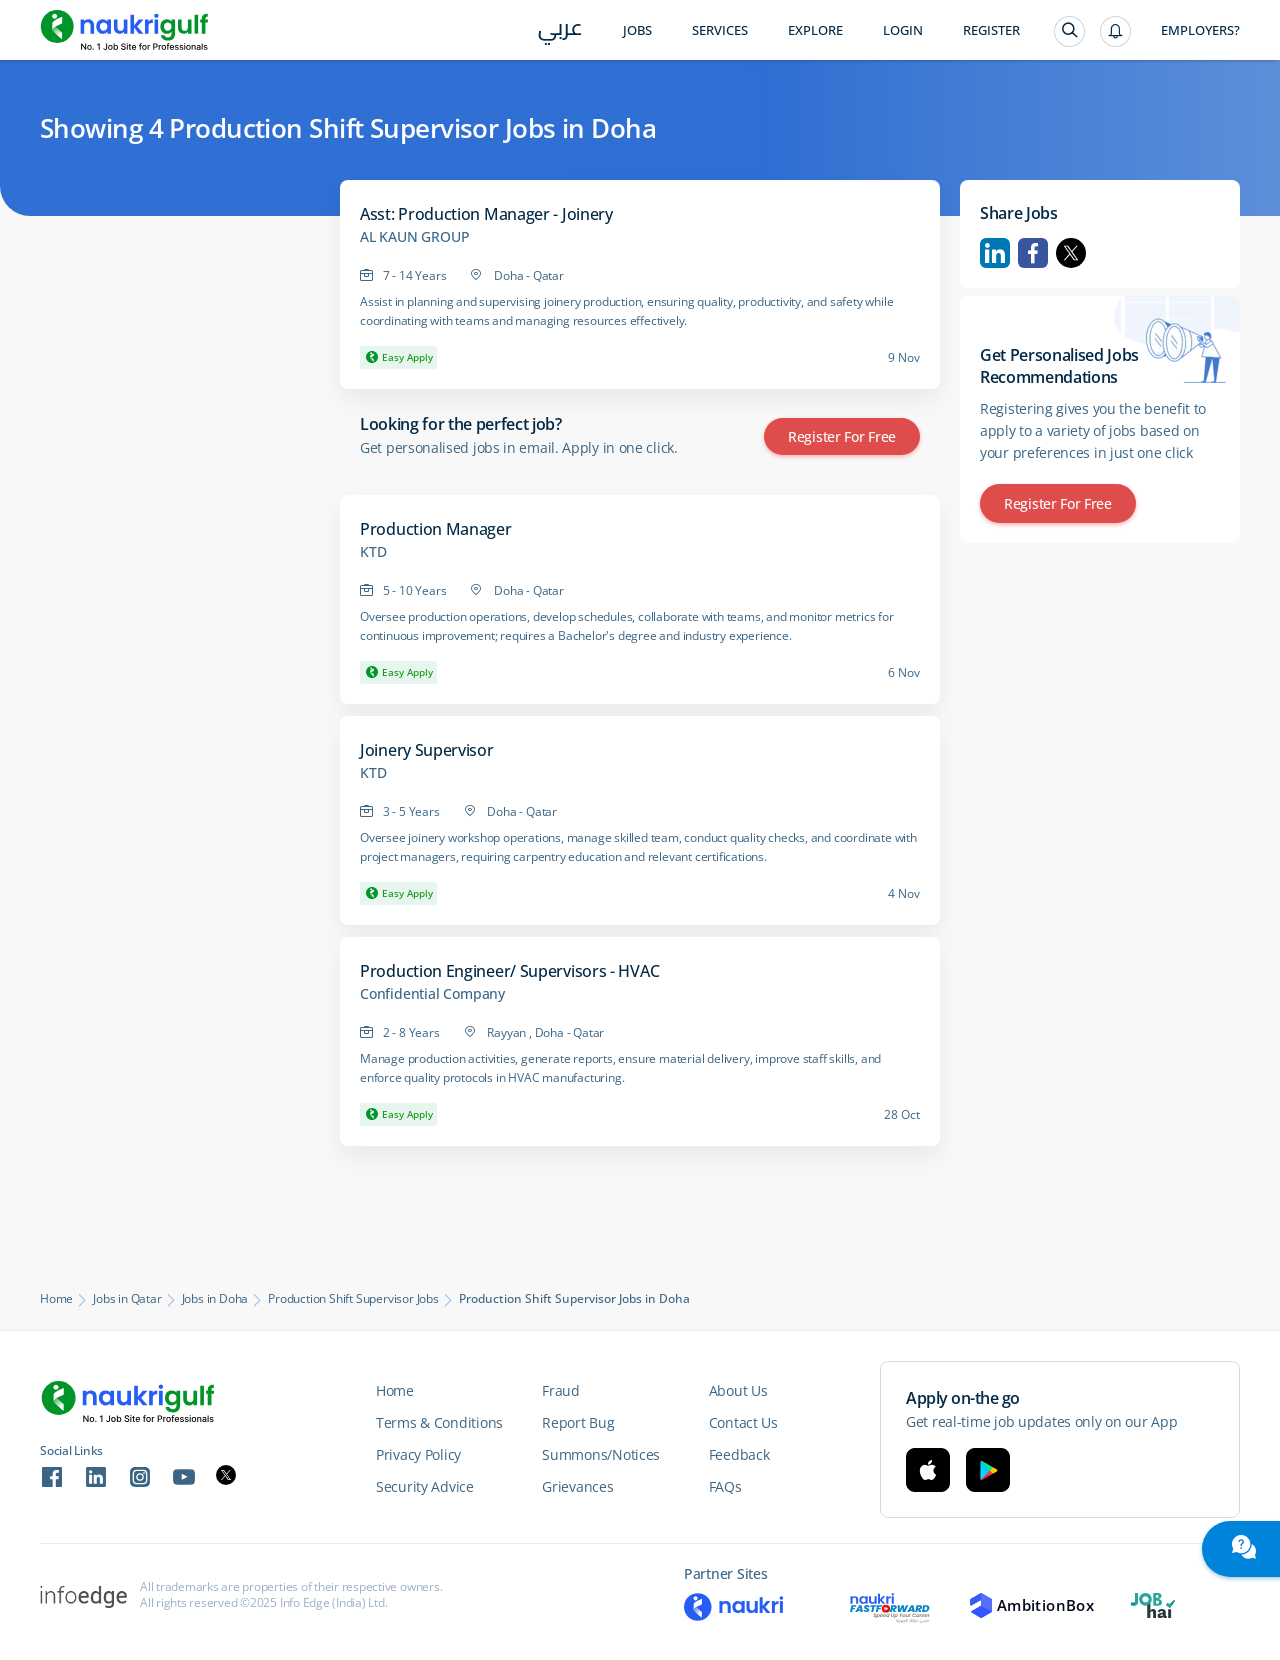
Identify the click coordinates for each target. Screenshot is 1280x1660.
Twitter (1071, 253)
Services (720, 30)
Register (991, 30)
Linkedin (995, 253)
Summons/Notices (601, 1454)
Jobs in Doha (215, 1299)
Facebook (1033, 253)
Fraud (561, 1390)
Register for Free (842, 436)
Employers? (1200, 30)
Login (903, 30)
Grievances (577, 1486)
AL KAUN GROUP (414, 237)
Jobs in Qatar (127, 1299)
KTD (373, 552)
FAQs (725, 1486)
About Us (738, 1390)
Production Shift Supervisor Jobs (353, 1299)
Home (56, 1299)
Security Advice (425, 1486)
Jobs (637, 30)
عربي (560, 31)
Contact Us (743, 1422)
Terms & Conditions (439, 1422)
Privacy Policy (418, 1454)
